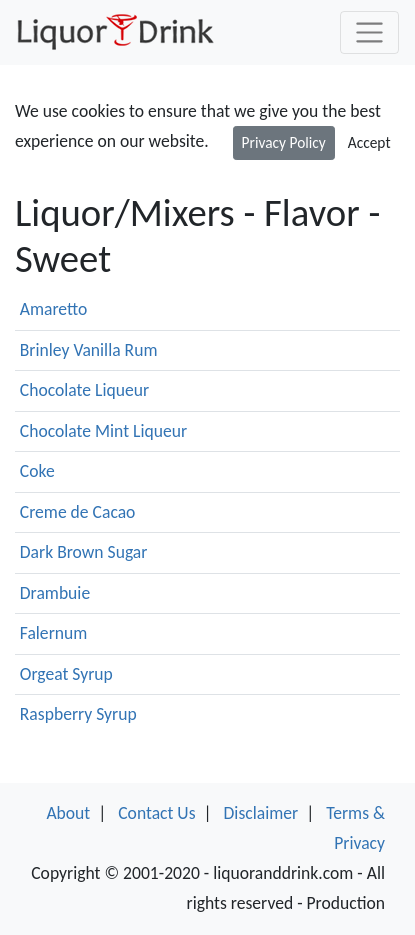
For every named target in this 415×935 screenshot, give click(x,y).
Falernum (54, 633)
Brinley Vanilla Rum (89, 350)
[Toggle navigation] (369, 32)
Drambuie (55, 593)
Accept (369, 142)
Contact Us (156, 813)
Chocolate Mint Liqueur (103, 431)
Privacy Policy (284, 142)
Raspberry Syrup (78, 714)
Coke (37, 471)
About (68, 813)
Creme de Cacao (78, 512)
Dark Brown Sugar (84, 552)
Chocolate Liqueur (84, 390)
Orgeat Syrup (66, 674)
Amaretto (54, 309)
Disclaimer (261, 813)
